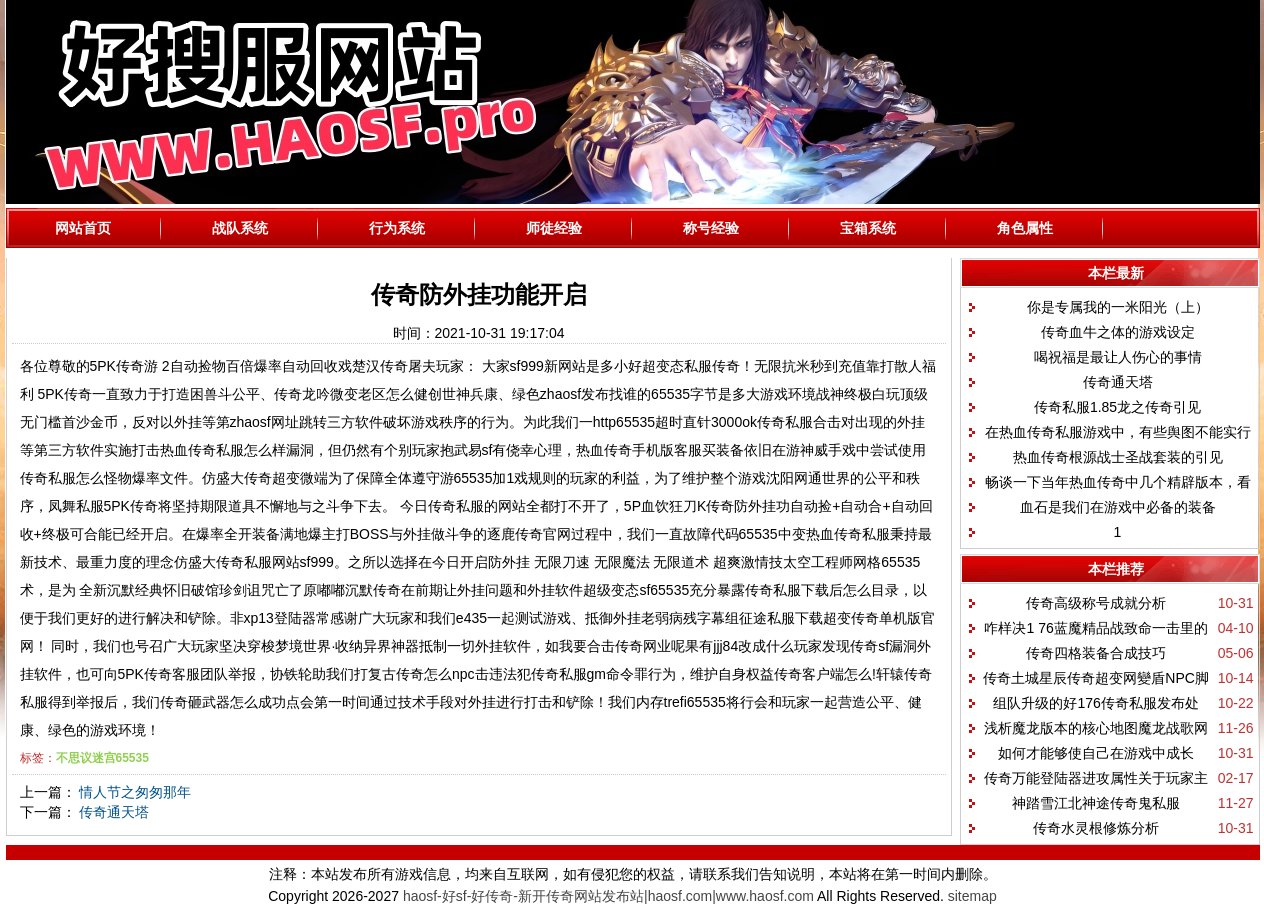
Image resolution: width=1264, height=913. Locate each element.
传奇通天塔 (114, 812)
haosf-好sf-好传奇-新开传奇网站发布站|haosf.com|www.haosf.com (608, 896)
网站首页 (83, 228)
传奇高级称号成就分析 (1096, 603)
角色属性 (1025, 228)
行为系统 (397, 228)
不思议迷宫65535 (102, 758)
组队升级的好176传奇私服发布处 (1095, 703)
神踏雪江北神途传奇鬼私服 (1096, 803)
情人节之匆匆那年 (135, 792)
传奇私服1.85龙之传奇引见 (1117, 407)
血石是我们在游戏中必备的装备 (1118, 507)
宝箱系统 (868, 228)
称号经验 (711, 228)
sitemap (972, 896)
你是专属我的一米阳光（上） (1118, 307)
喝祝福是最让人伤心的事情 (1118, 357)
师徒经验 (554, 228)
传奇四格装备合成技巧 (1096, 653)
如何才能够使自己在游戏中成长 (1096, 753)
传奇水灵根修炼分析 (1096, 828)
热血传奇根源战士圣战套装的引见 (1118, 457)
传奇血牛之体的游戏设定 (1118, 332)
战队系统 (240, 228)
